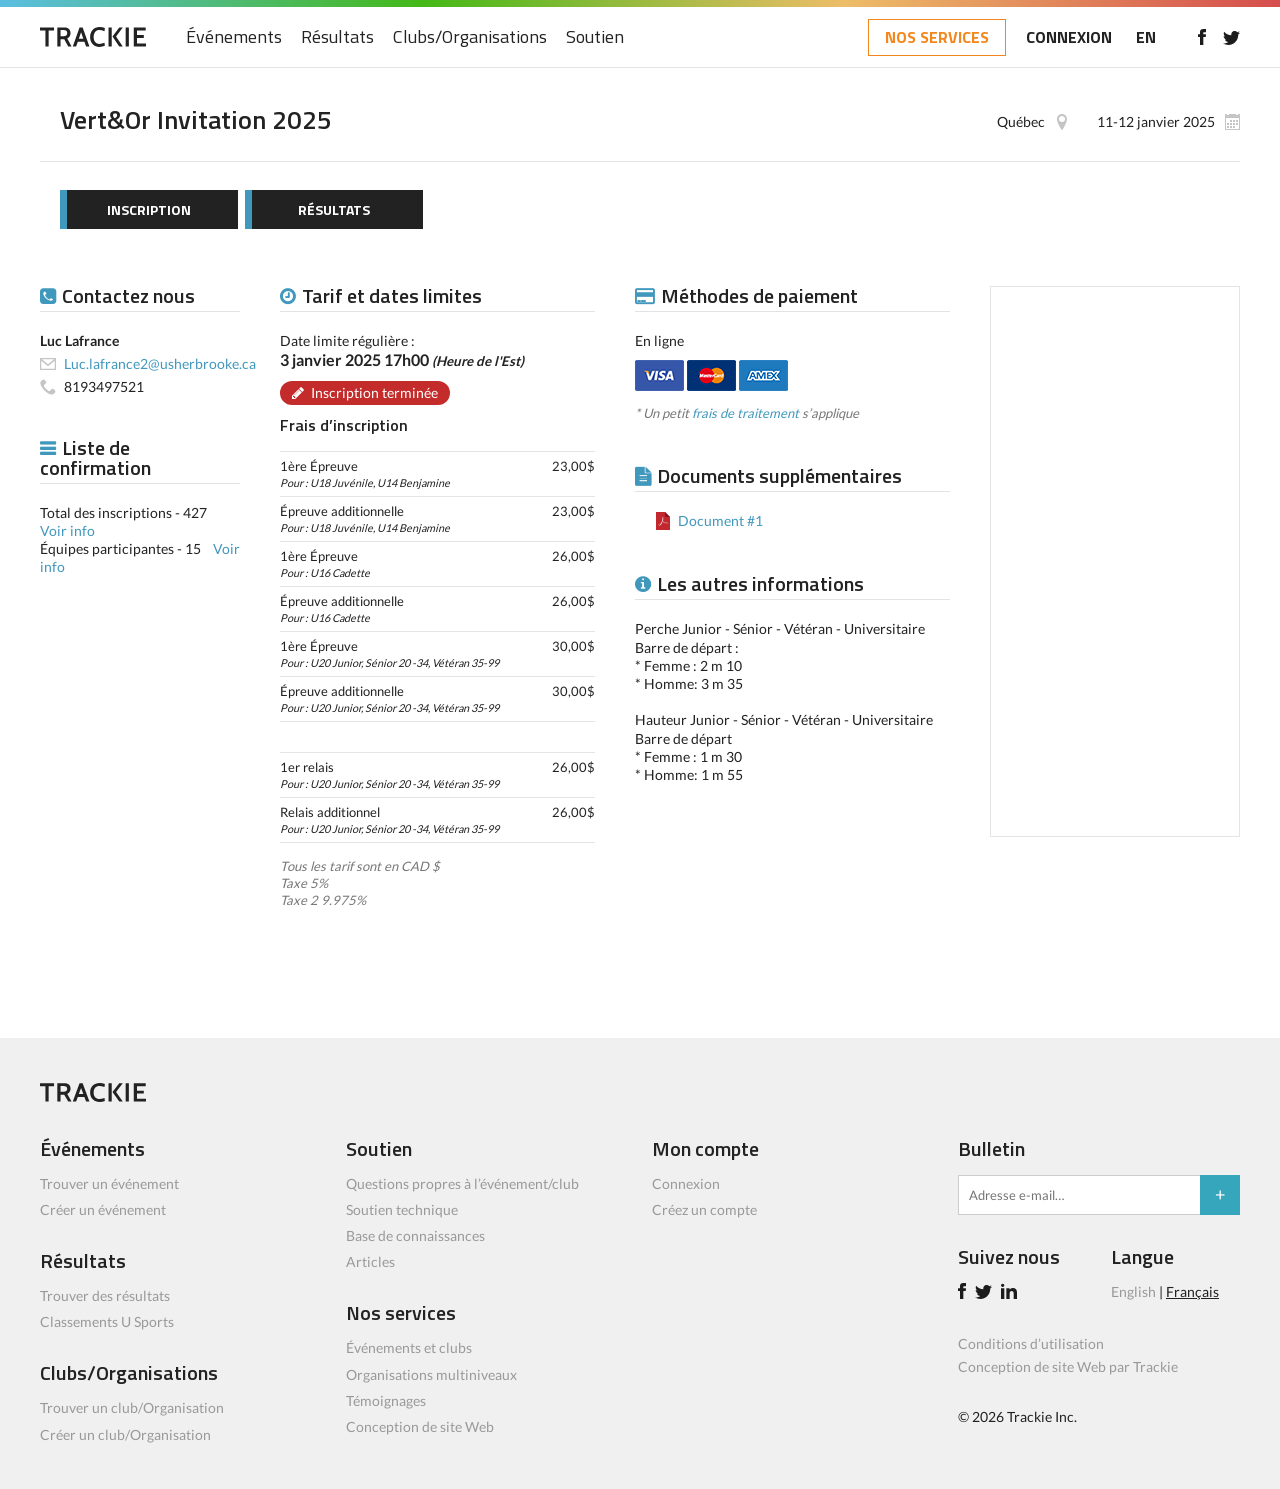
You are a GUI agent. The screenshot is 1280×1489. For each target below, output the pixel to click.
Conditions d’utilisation (1031, 1343)
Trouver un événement (109, 1183)
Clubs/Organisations (470, 37)
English (1133, 1291)
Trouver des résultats (105, 1295)
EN (1146, 37)
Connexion (686, 1183)
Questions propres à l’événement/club (462, 1183)
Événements (234, 37)
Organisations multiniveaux (431, 1374)
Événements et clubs (409, 1347)
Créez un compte (704, 1209)
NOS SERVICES (937, 37)
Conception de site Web (420, 1426)
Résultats (337, 37)
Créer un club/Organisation (125, 1434)
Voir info (67, 530)
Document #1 (720, 520)
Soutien (595, 37)
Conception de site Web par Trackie (1068, 1366)
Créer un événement (103, 1209)
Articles (370, 1261)
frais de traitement (745, 413)
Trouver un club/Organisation (132, 1407)
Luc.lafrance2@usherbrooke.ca (160, 363)
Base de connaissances (415, 1235)
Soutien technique (402, 1209)
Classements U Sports (107, 1321)
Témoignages (386, 1400)
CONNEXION (1069, 37)
